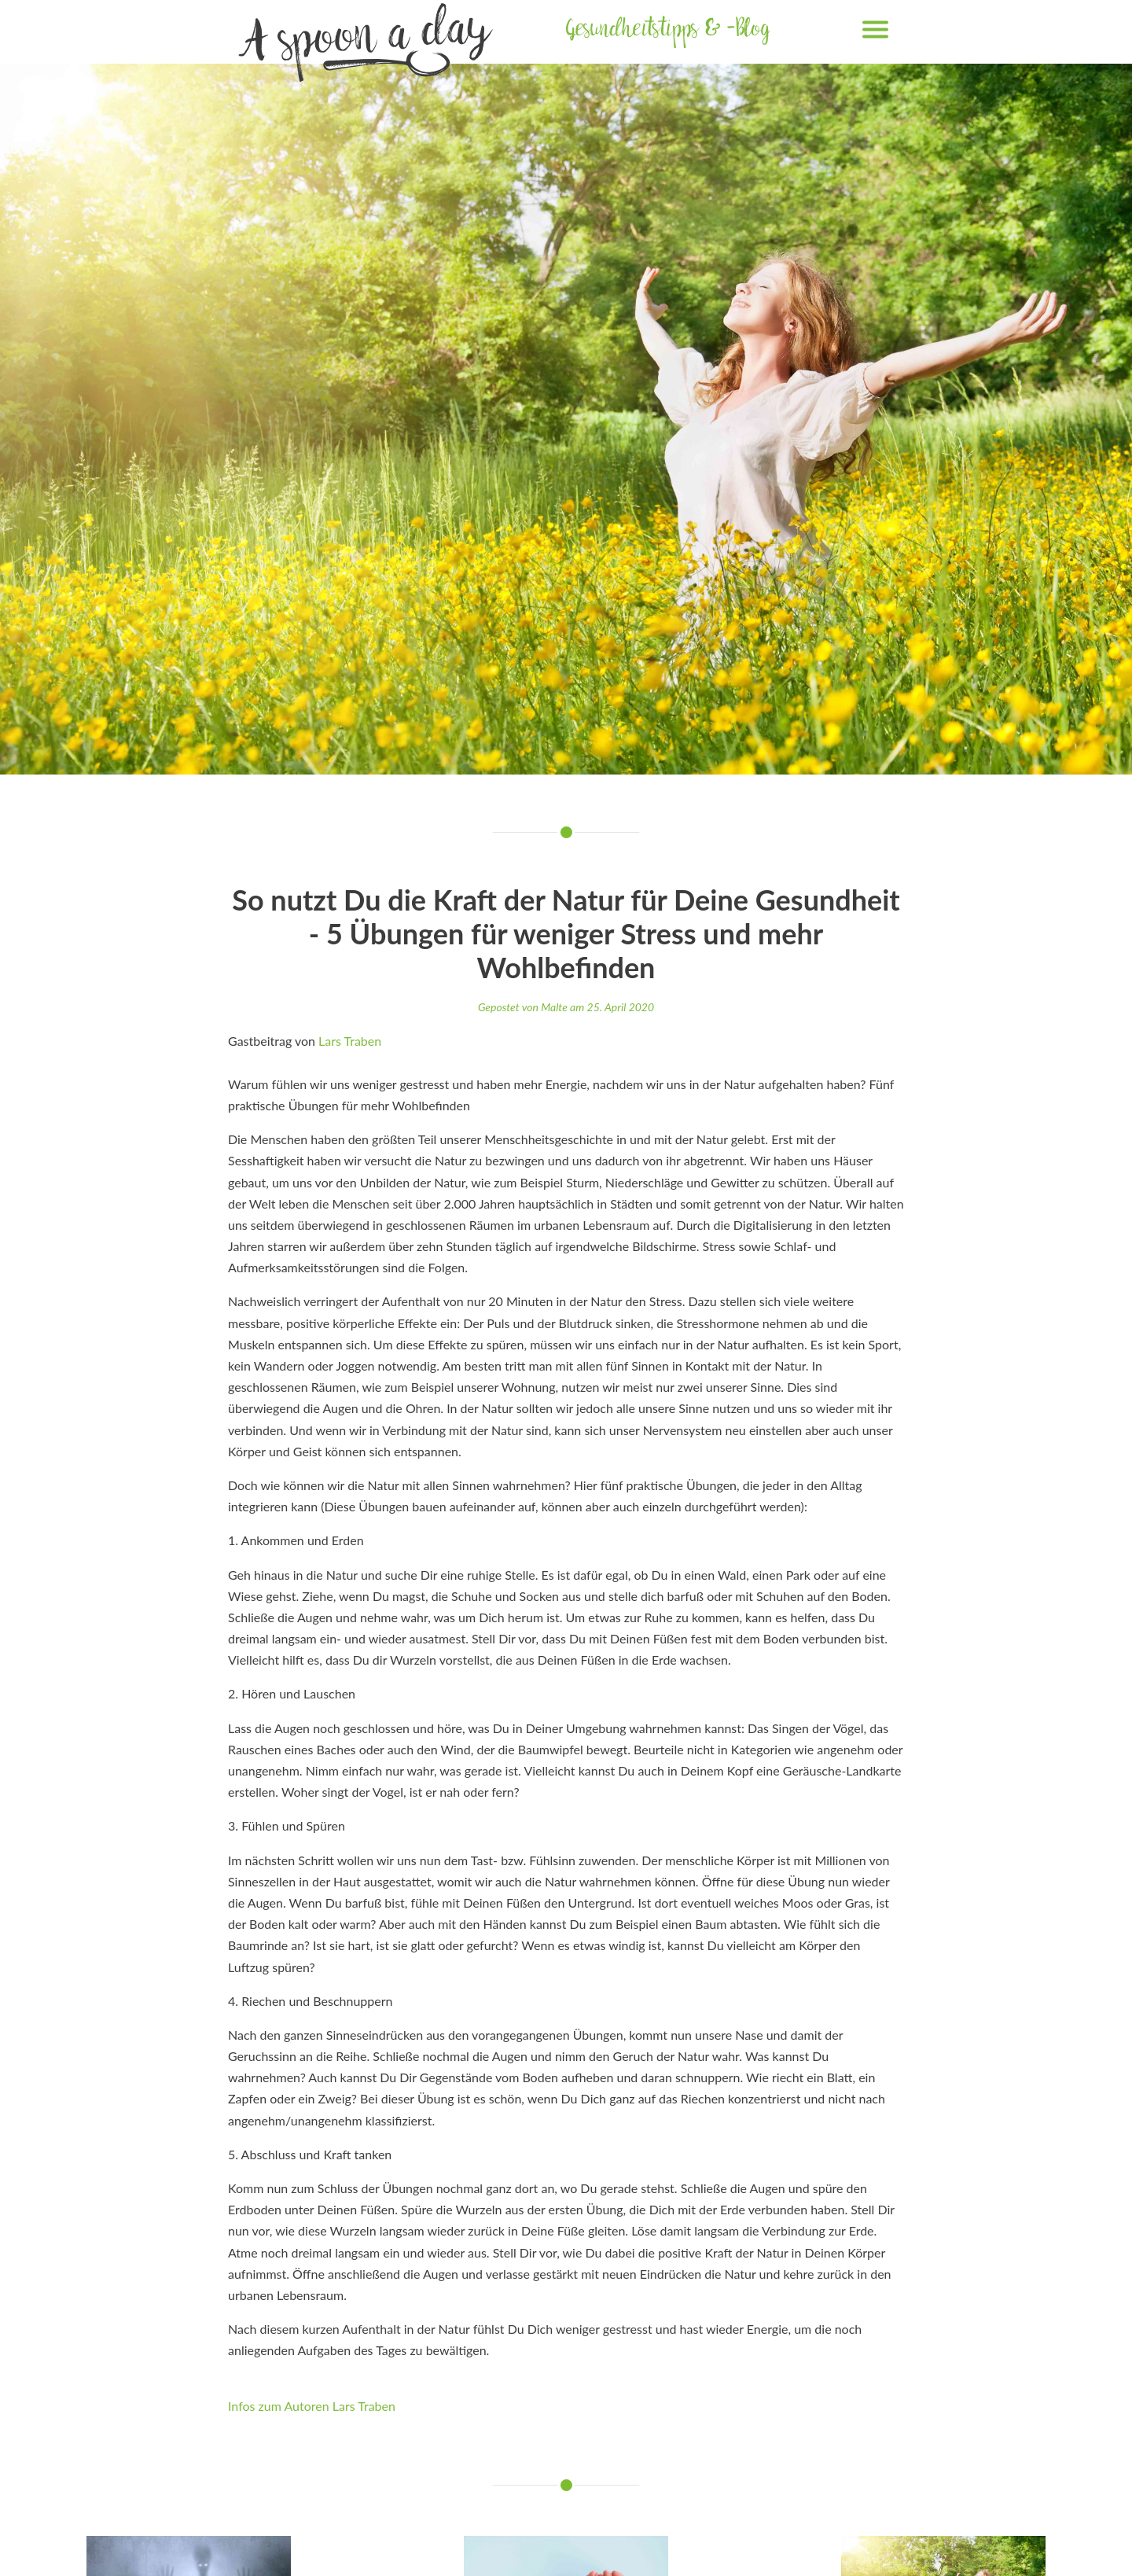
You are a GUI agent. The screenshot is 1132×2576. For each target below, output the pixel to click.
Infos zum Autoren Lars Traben (311, 2405)
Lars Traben (349, 1040)
